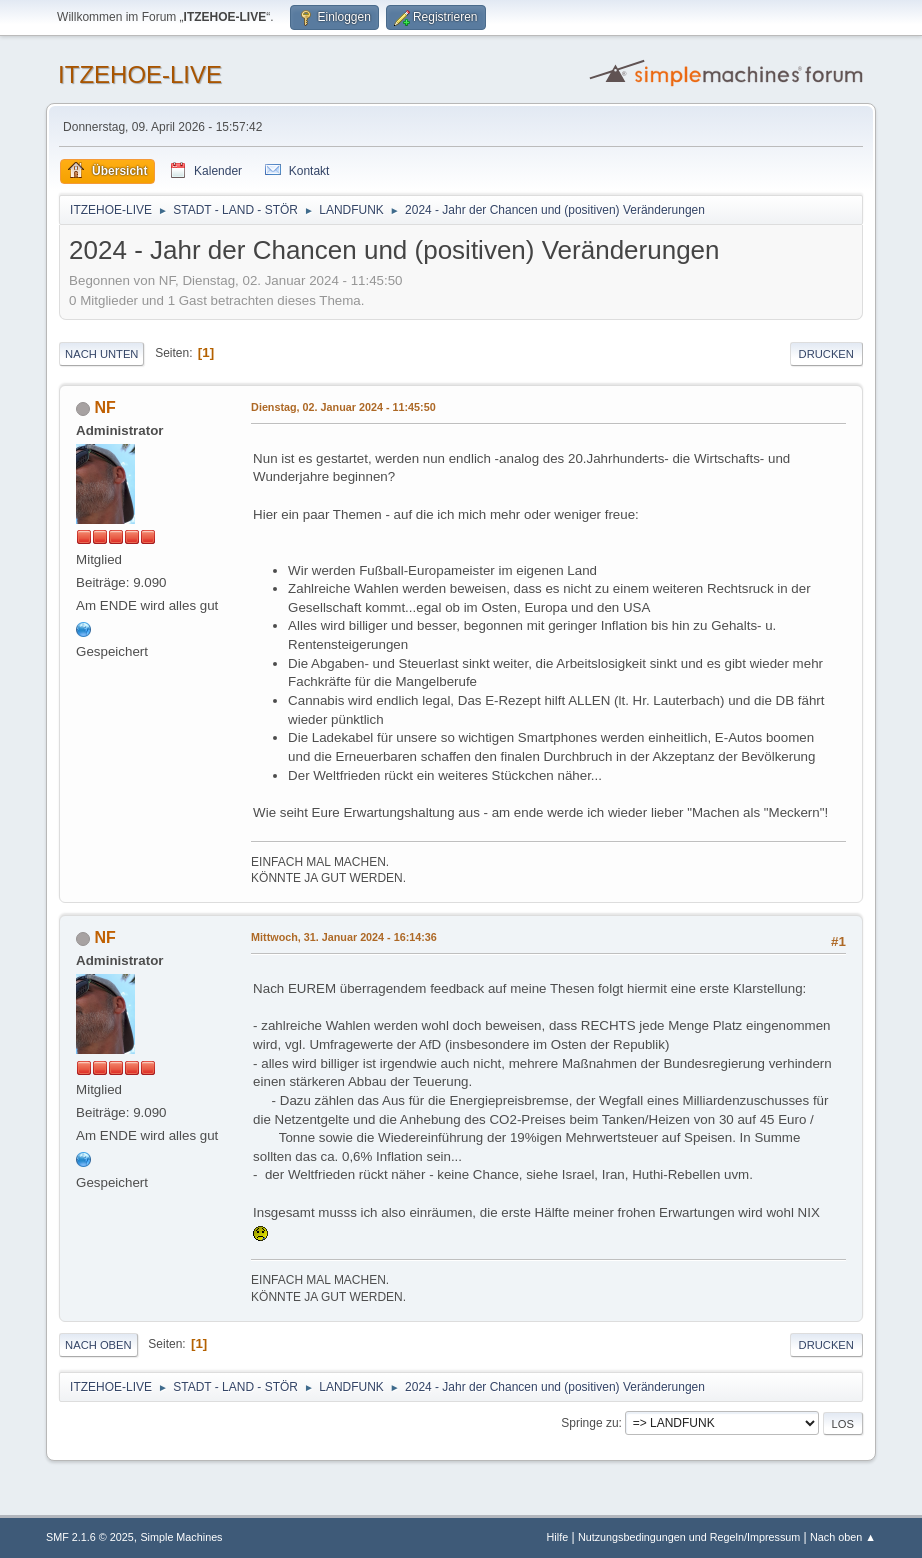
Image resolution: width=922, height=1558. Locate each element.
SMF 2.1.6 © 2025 (90, 1537)
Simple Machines (181, 1537)
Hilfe (558, 1537)
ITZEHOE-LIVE (140, 74)
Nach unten (101, 354)
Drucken (826, 354)
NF (105, 407)
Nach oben (98, 1345)
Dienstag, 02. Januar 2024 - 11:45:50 (343, 407)
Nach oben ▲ (843, 1537)
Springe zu (589, 1423)
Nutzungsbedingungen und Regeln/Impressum (689, 1537)
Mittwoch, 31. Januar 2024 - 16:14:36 (344, 937)
